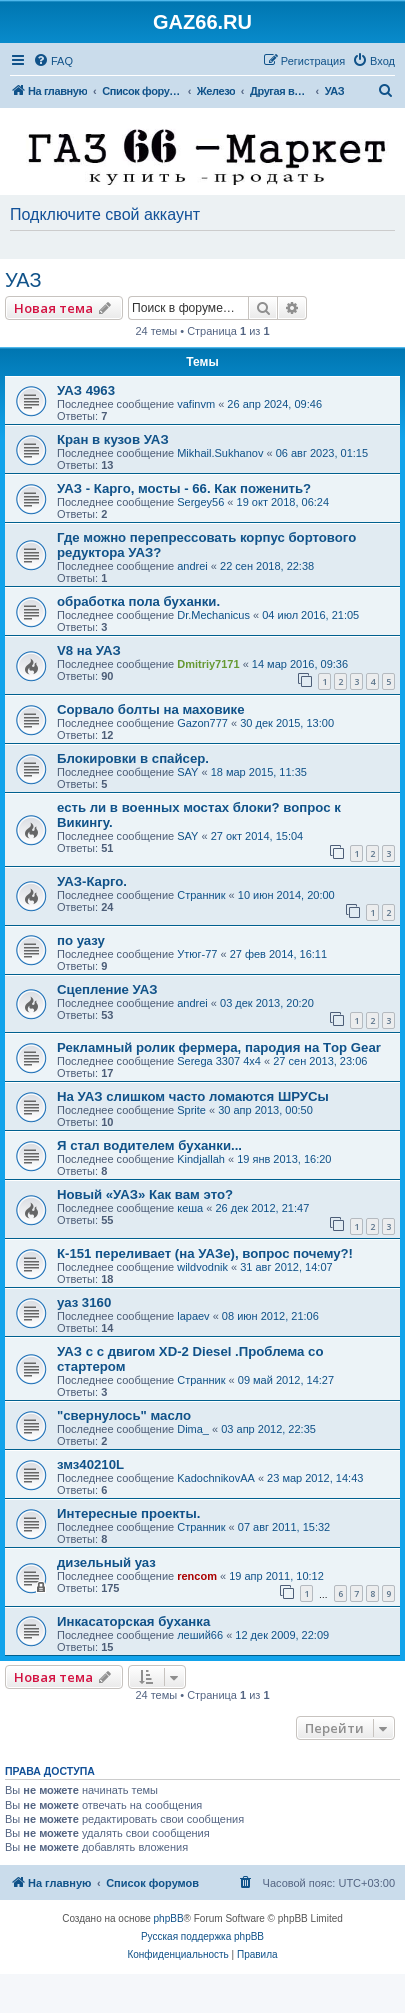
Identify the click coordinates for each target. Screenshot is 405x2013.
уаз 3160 (84, 1302)
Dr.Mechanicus (213, 615)
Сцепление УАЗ (107, 989)
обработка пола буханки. (138, 601)
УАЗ (23, 280)
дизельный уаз (106, 1562)
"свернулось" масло (124, 1415)
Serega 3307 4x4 (219, 1061)
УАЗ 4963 (86, 390)
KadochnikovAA (216, 1478)
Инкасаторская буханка (133, 1621)
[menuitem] (53, 61)
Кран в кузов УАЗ (113, 439)
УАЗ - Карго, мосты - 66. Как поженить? (184, 488)
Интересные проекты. (128, 1513)
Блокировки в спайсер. (133, 758)
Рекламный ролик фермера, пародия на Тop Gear (219, 1047)
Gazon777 (202, 723)
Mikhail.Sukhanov (220, 453)
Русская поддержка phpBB (202, 1936)
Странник (201, 895)
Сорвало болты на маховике (151, 709)
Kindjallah (201, 1159)
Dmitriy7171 (208, 664)
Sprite (191, 1110)
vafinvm (196, 404)
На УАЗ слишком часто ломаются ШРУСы (193, 1096)
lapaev (193, 1316)
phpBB (169, 1918)
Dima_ (193, 1429)
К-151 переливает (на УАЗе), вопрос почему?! (205, 1253)
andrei (192, 566)
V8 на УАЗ (89, 650)
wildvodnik (202, 1267)
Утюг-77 (197, 954)
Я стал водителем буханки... (149, 1145)
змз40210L (90, 1464)
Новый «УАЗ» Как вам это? (145, 1194)
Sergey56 (200, 502)
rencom (197, 1576)
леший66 (200, 1635)
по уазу (81, 940)
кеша (190, 1208)
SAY (187, 772)
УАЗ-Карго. (92, 881)
